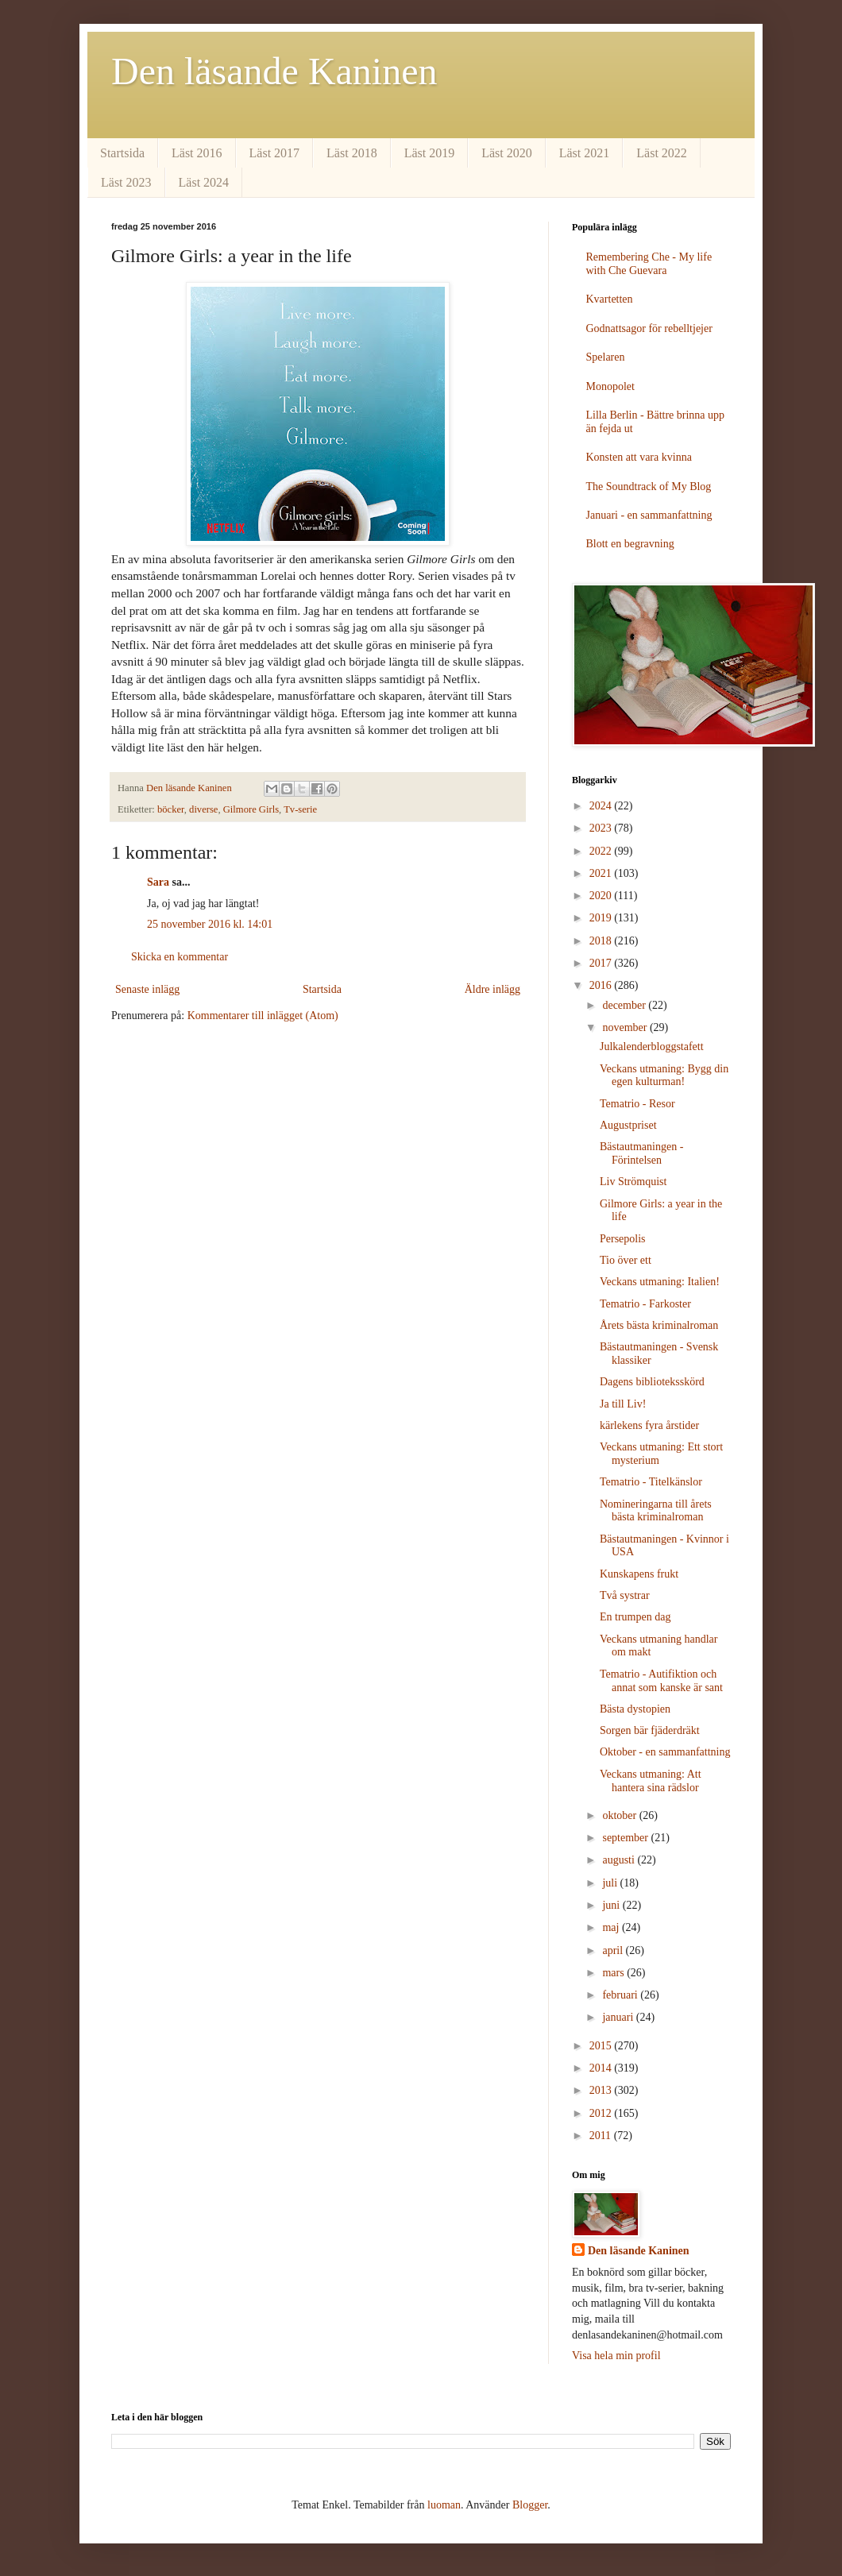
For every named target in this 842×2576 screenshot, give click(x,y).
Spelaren (605, 357)
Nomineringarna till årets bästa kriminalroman (656, 1511)
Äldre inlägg (492, 989)
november (625, 1027)
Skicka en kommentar (179, 957)
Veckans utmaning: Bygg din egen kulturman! (664, 1075)
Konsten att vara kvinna (639, 457)
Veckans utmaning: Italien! (660, 1282)
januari (618, 2017)
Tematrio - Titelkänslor (651, 1482)
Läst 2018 (351, 153)
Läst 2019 (429, 153)
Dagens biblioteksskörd (652, 1382)
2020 (602, 896)
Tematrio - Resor (637, 1104)
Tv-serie (300, 809)
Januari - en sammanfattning (649, 515)
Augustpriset (628, 1125)
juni (612, 1905)
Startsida (122, 153)
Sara (158, 882)
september (626, 1838)
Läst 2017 (274, 153)
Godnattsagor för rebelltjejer (649, 328)
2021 (602, 873)
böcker (170, 809)
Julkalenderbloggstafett (652, 1046)
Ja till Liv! (623, 1404)
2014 (602, 2068)
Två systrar (625, 1595)
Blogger (529, 2505)
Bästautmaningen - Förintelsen (641, 1153)
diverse (203, 809)
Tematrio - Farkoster (645, 1304)
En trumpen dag (635, 1617)
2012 (602, 2113)
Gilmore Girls (251, 809)
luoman (444, 2505)
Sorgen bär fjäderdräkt (650, 1730)
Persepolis (623, 1239)
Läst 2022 (661, 153)
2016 (602, 985)
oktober (620, 1815)
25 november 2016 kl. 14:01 (209, 924)
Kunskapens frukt (639, 1574)
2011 (601, 2136)
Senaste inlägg (147, 989)
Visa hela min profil (616, 2356)
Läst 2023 (126, 182)
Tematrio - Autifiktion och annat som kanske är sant (661, 1681)
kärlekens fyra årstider (649, 1425)
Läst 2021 (584, 153)
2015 (602, 2046)
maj (612, 1927)
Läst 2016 (197, 153)
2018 (602, 941)
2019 (602, 918)
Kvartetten (609, 299)
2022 (602, 851)
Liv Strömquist (633, 1182)
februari (621, 1995)
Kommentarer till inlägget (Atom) (262, 1016)
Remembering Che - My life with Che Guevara (649, 263)
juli (611, 1883)
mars (614, 1973)
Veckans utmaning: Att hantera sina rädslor (650, 1781)
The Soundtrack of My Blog (649, 486)
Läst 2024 (204, 182)
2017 (602, 963)
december (625, 1005)
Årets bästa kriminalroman (659, 1325)
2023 (602, 828)
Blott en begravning (630, 544)
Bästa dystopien (635, 1709)
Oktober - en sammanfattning (665, 1752)
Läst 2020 (506, 153)
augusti (619, 1860)
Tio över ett (625, 1260)
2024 (602, 806)
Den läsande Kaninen (274, 71)
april (613, 1950)
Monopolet (610, 386)
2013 (602, 2090)
